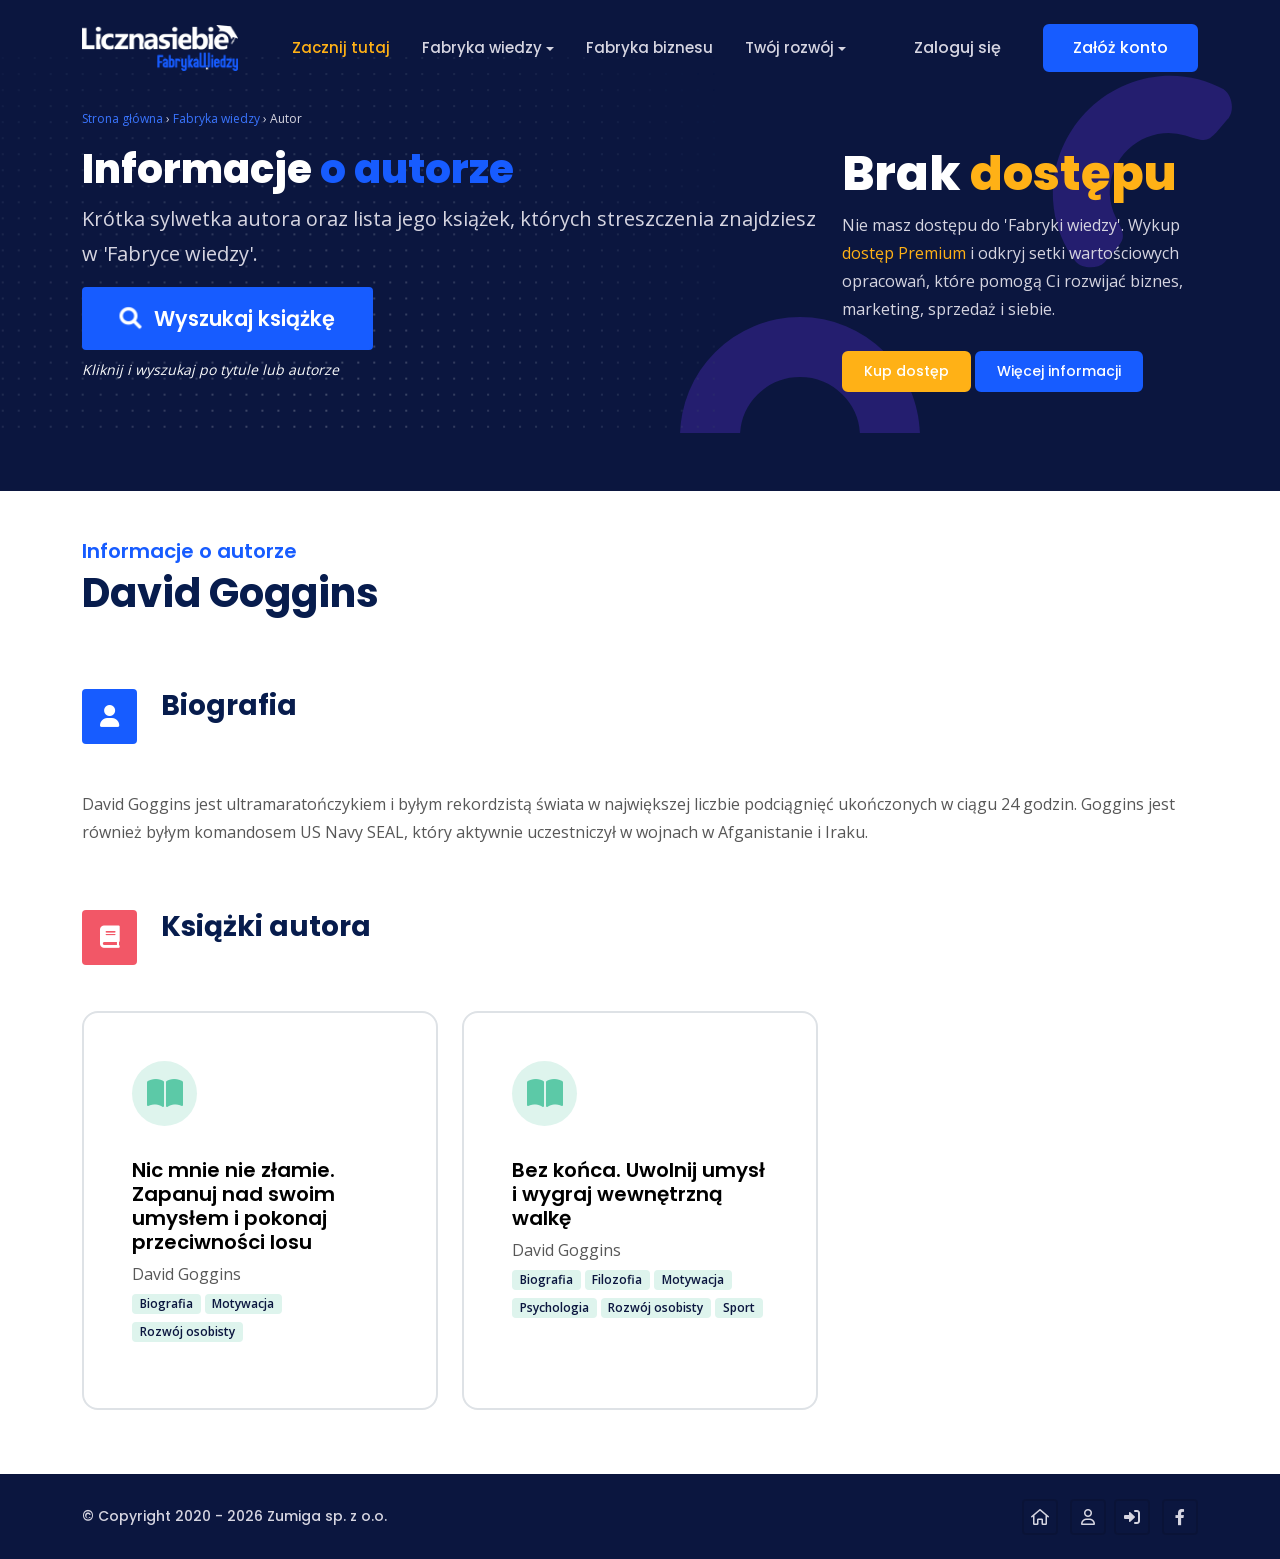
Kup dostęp (906, 371)
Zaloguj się (957, 47)
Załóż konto (1120, 47)
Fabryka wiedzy (216, 118)
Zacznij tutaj (341, 47)
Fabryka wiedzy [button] (482, 47)
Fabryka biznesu (649, 47)
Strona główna (122, 118)
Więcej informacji (1059, 371)
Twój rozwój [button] (789, 47)
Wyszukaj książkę (227, 318)
